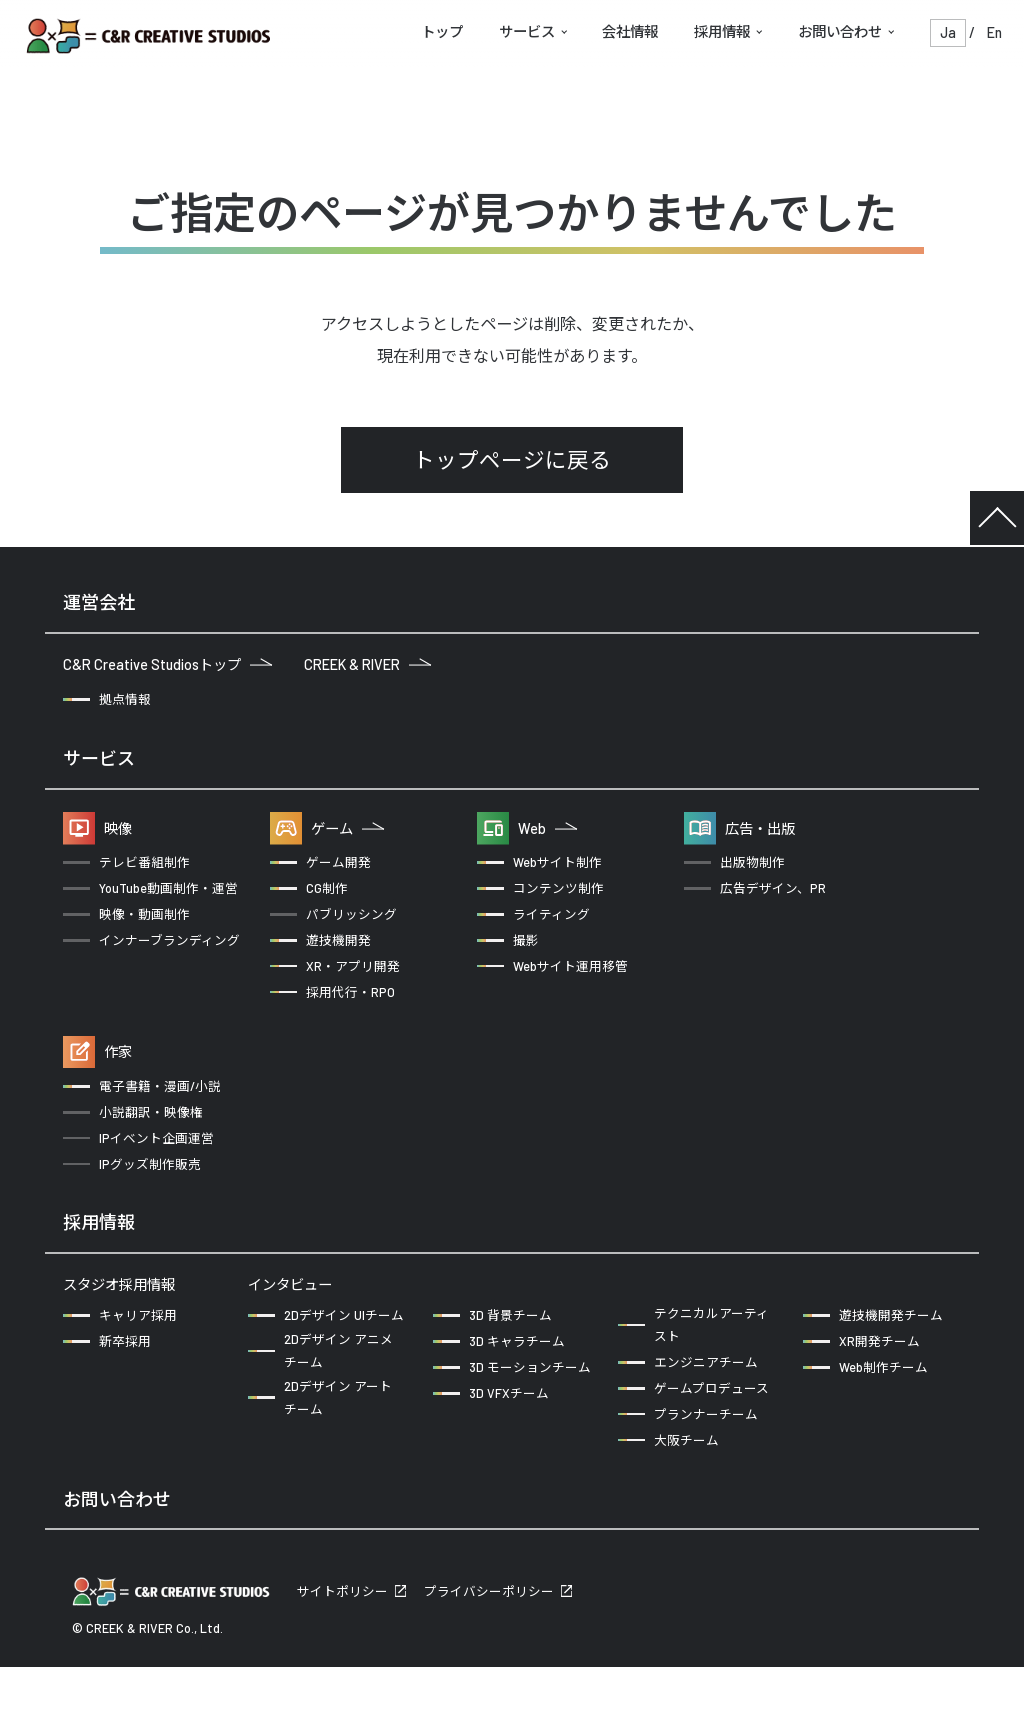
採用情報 (722, 31)
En (994, 32)
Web (547, 828)
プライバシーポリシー (489, 1635)
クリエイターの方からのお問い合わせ (442, 1560)
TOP (997, 518)
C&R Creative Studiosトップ (167, 664)
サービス (527, 31)
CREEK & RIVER (367, 664)
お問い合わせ (840, 31)
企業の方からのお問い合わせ (169, 1560)
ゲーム (347, 828)
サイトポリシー (342, 1635)
